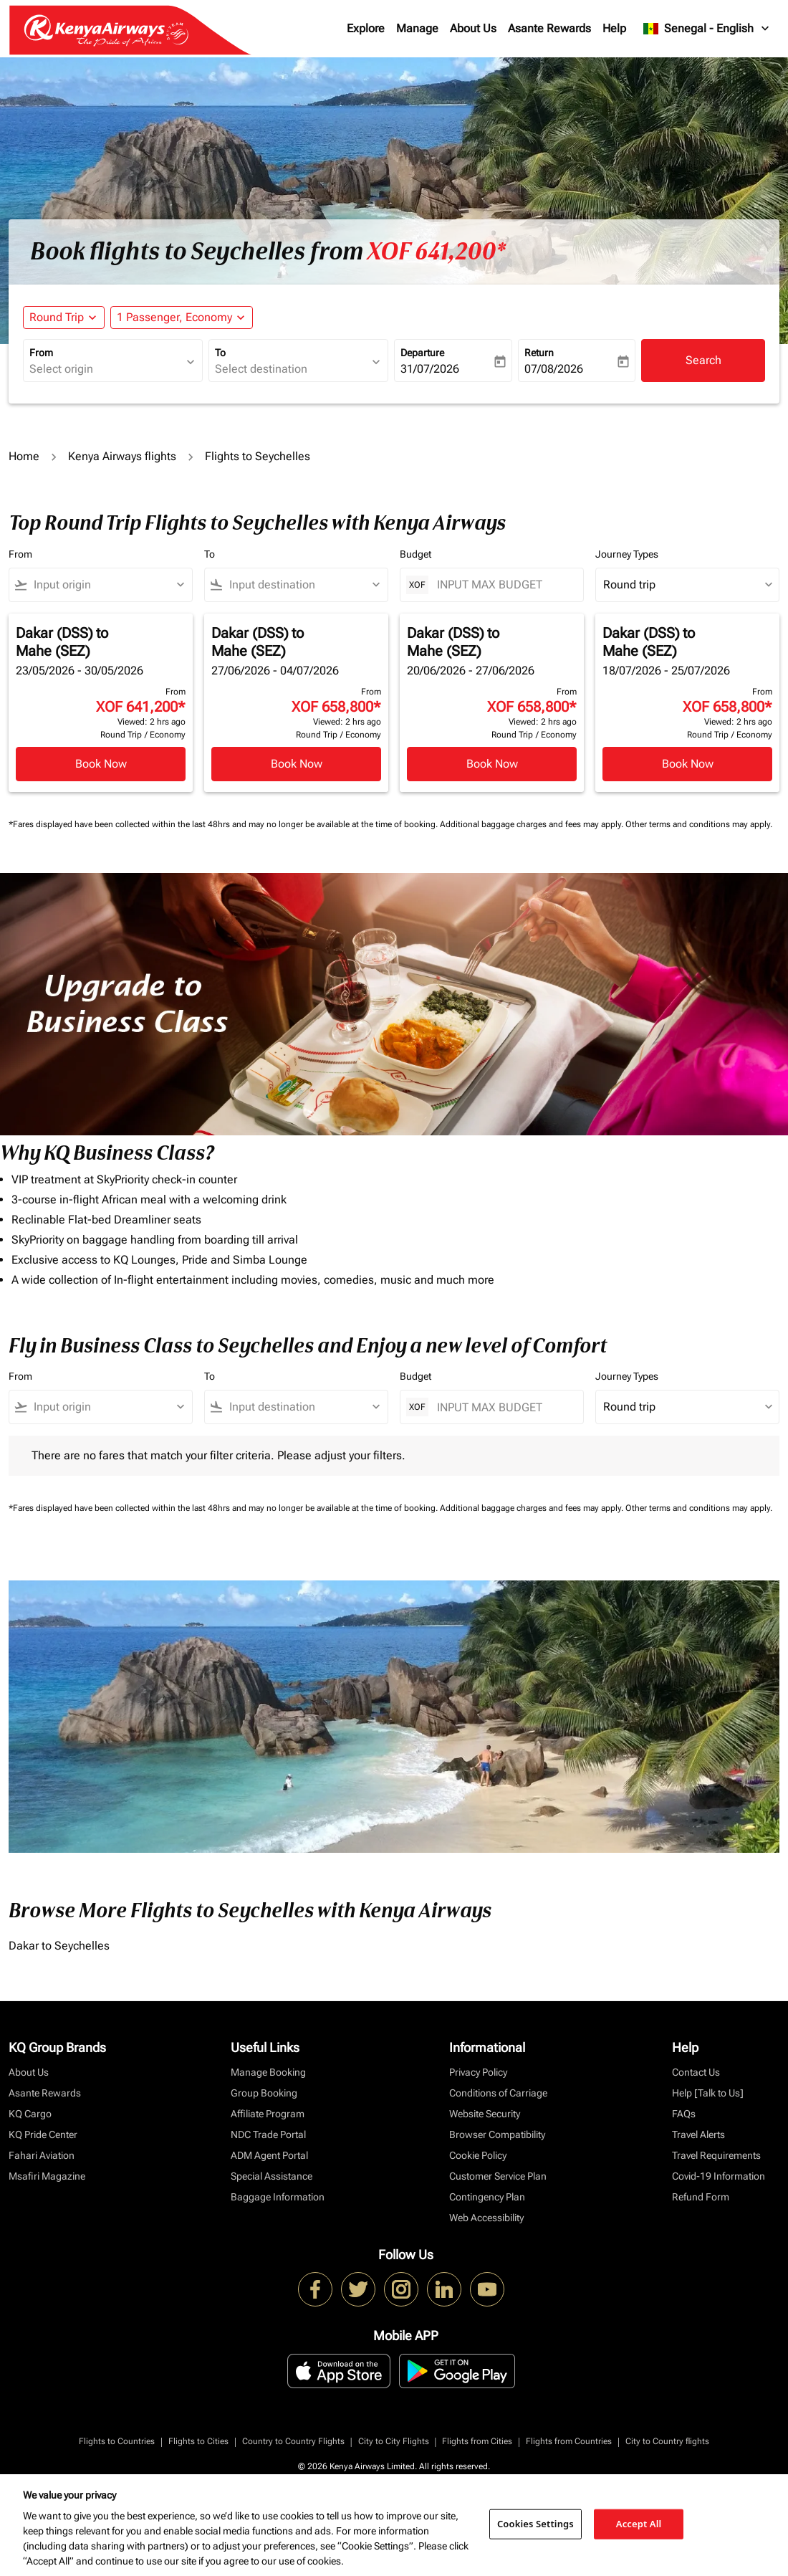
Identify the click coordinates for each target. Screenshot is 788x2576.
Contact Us (696, 2072)
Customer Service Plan (498, 2176)
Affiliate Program (267, 2113)
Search (703, 360)
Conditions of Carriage (498, 2093)
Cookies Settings (535, 2523)
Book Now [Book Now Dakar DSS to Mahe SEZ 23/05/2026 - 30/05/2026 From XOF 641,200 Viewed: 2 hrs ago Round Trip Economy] (101, 764)
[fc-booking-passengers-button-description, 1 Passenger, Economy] (174, 317)
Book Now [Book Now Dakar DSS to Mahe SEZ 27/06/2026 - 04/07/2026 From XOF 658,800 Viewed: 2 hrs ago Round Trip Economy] (296, 764)
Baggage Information (278, 2197)
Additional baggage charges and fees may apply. (532, 824)
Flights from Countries (569, 2441)
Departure (422, 352)
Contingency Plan (487, 2197)
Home (24, 456)
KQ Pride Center (43, 2134)
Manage (417, 28)
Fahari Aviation (42, 2155)
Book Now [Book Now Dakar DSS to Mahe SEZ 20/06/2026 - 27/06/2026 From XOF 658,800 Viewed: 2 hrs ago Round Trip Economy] (492, 764)
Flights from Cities (477, 2441)
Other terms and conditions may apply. (698, 824)
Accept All (639, 2523)
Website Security (484, 2113)
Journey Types (626, 554)
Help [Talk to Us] (708, 2093)
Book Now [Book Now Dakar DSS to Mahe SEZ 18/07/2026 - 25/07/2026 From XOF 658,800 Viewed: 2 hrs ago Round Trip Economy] (687, 764)
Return (539, 352)
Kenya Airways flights (122, 456)
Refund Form (700, 2197)
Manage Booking (268, 2072)
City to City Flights (393, 2441)
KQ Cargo (30, 2113)
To (220, 352)
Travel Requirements (716, 2155)
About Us (473, 28)
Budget (415, 554)
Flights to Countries (117, 2441)
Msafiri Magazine (47, 2176)
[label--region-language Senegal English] (707, 28)
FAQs (684, 2113)
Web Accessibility (486, 2217)
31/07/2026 (429, 369)
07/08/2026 (553, 369)
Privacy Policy (478, 2072)
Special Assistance (271, 2176)
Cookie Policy (477, 2155)
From (41, 352)
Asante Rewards (549, 28)
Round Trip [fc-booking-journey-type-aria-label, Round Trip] (56, 317)
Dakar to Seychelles (59, 1945)
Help (614, 28)
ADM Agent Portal (269, 2155)
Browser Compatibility (497, 2134)
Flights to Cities (198, 2441)
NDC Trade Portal (268, 2134)
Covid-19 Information (718, 2176)
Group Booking (264, 2093)
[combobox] (105, 369)
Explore (366, 28)
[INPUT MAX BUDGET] (503, 584)
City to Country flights (667, 2441)
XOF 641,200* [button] (436, 252)
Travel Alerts (698, 2134)
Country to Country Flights (293, 2441)
